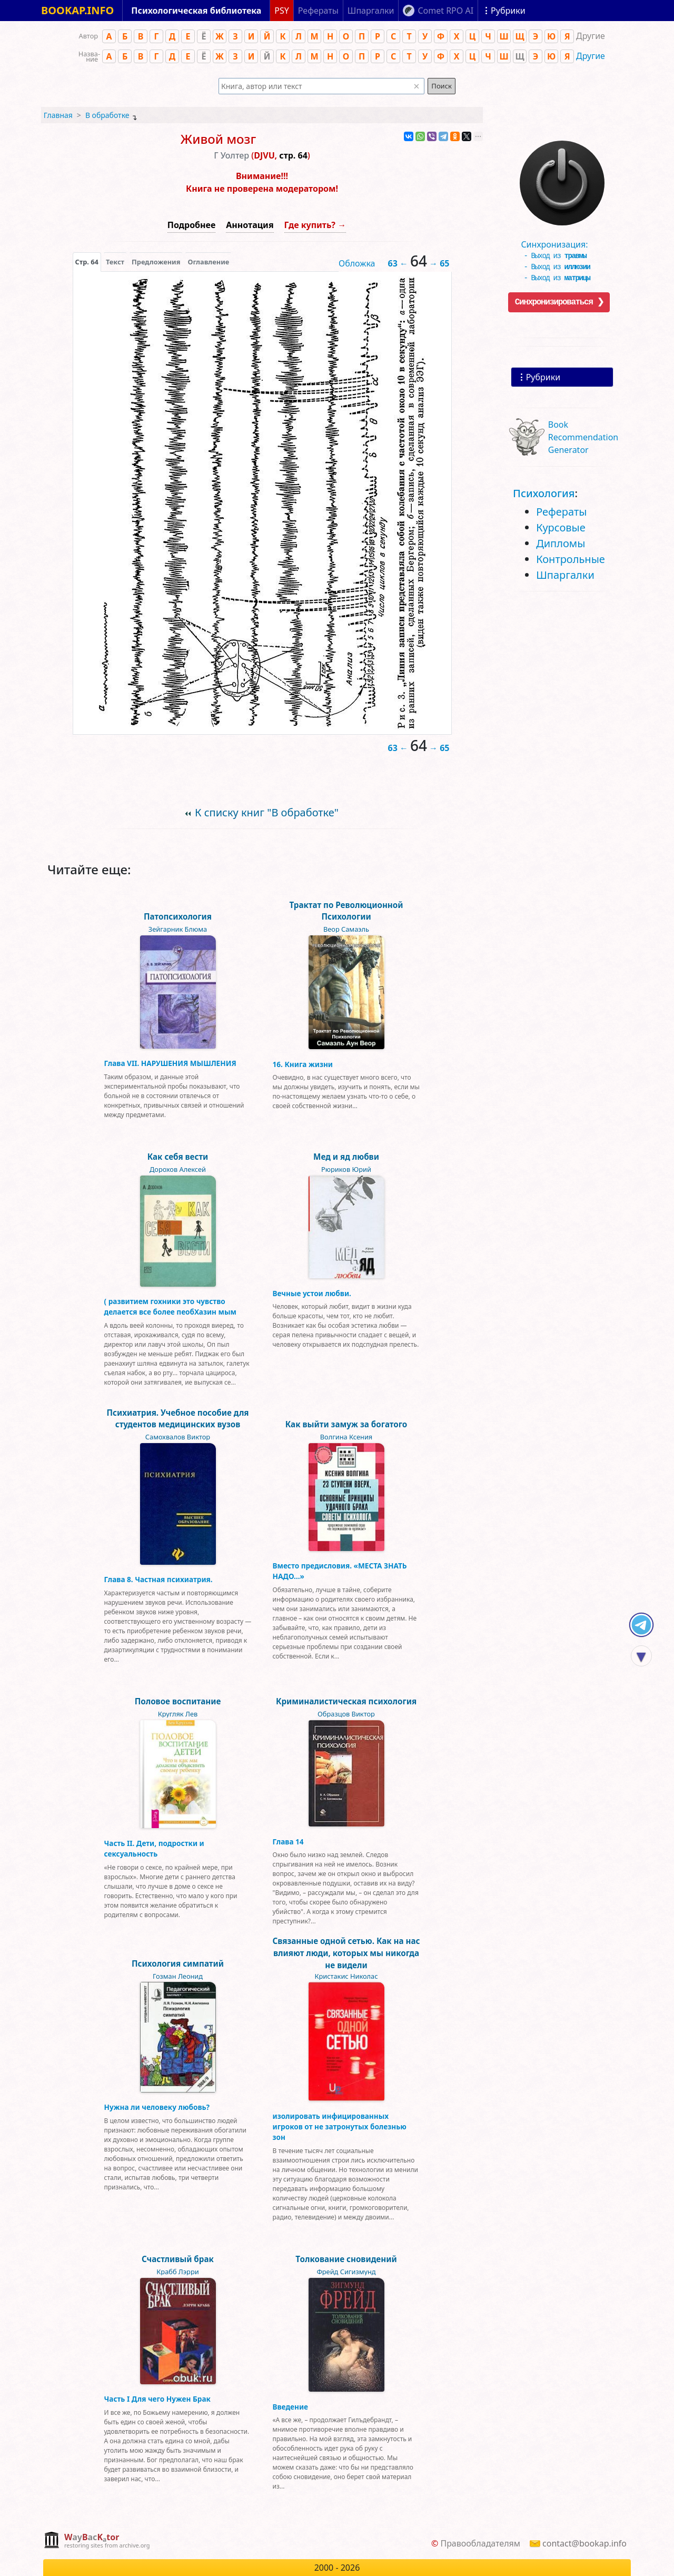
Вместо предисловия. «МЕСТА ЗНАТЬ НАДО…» (340, 1571)
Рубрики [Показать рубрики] (508, 10)
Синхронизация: (559, 244)
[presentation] (87, 261)
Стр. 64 (86, 262)
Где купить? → (315, 225)
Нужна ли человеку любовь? (157, 2107)
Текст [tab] (115, 262)
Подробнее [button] (191, 225)
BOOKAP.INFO (77, 10)
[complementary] (96, 2541)
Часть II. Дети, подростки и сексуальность (154, 1848)
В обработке (107, 115)
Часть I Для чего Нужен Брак (157, 2399)
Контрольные (570, 559)
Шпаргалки (565, 575)
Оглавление (208, 262)
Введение (291, 2407)
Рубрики (543, 377)
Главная (58, 115)
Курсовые (561, 527)
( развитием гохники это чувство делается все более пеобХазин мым (170, 1306)
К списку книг (267, 812)
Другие (590, 56)
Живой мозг (218, 138)
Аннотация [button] (249, 225)
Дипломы (560, 543)
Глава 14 (288, 1842)
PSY (281, 10)
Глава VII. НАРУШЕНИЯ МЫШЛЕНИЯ (170, 1063)
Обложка (357, 263)
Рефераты (561, 512)
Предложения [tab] (156, 262)
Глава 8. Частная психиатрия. (158, 1579)
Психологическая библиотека (196, 10)
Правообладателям (480, 2543)
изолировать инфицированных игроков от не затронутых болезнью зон (340, 2127)
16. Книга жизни (303, 1064)
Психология (543, 493)
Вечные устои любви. (312, 1293)
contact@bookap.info (584, 2543)
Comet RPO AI (445, 10)
